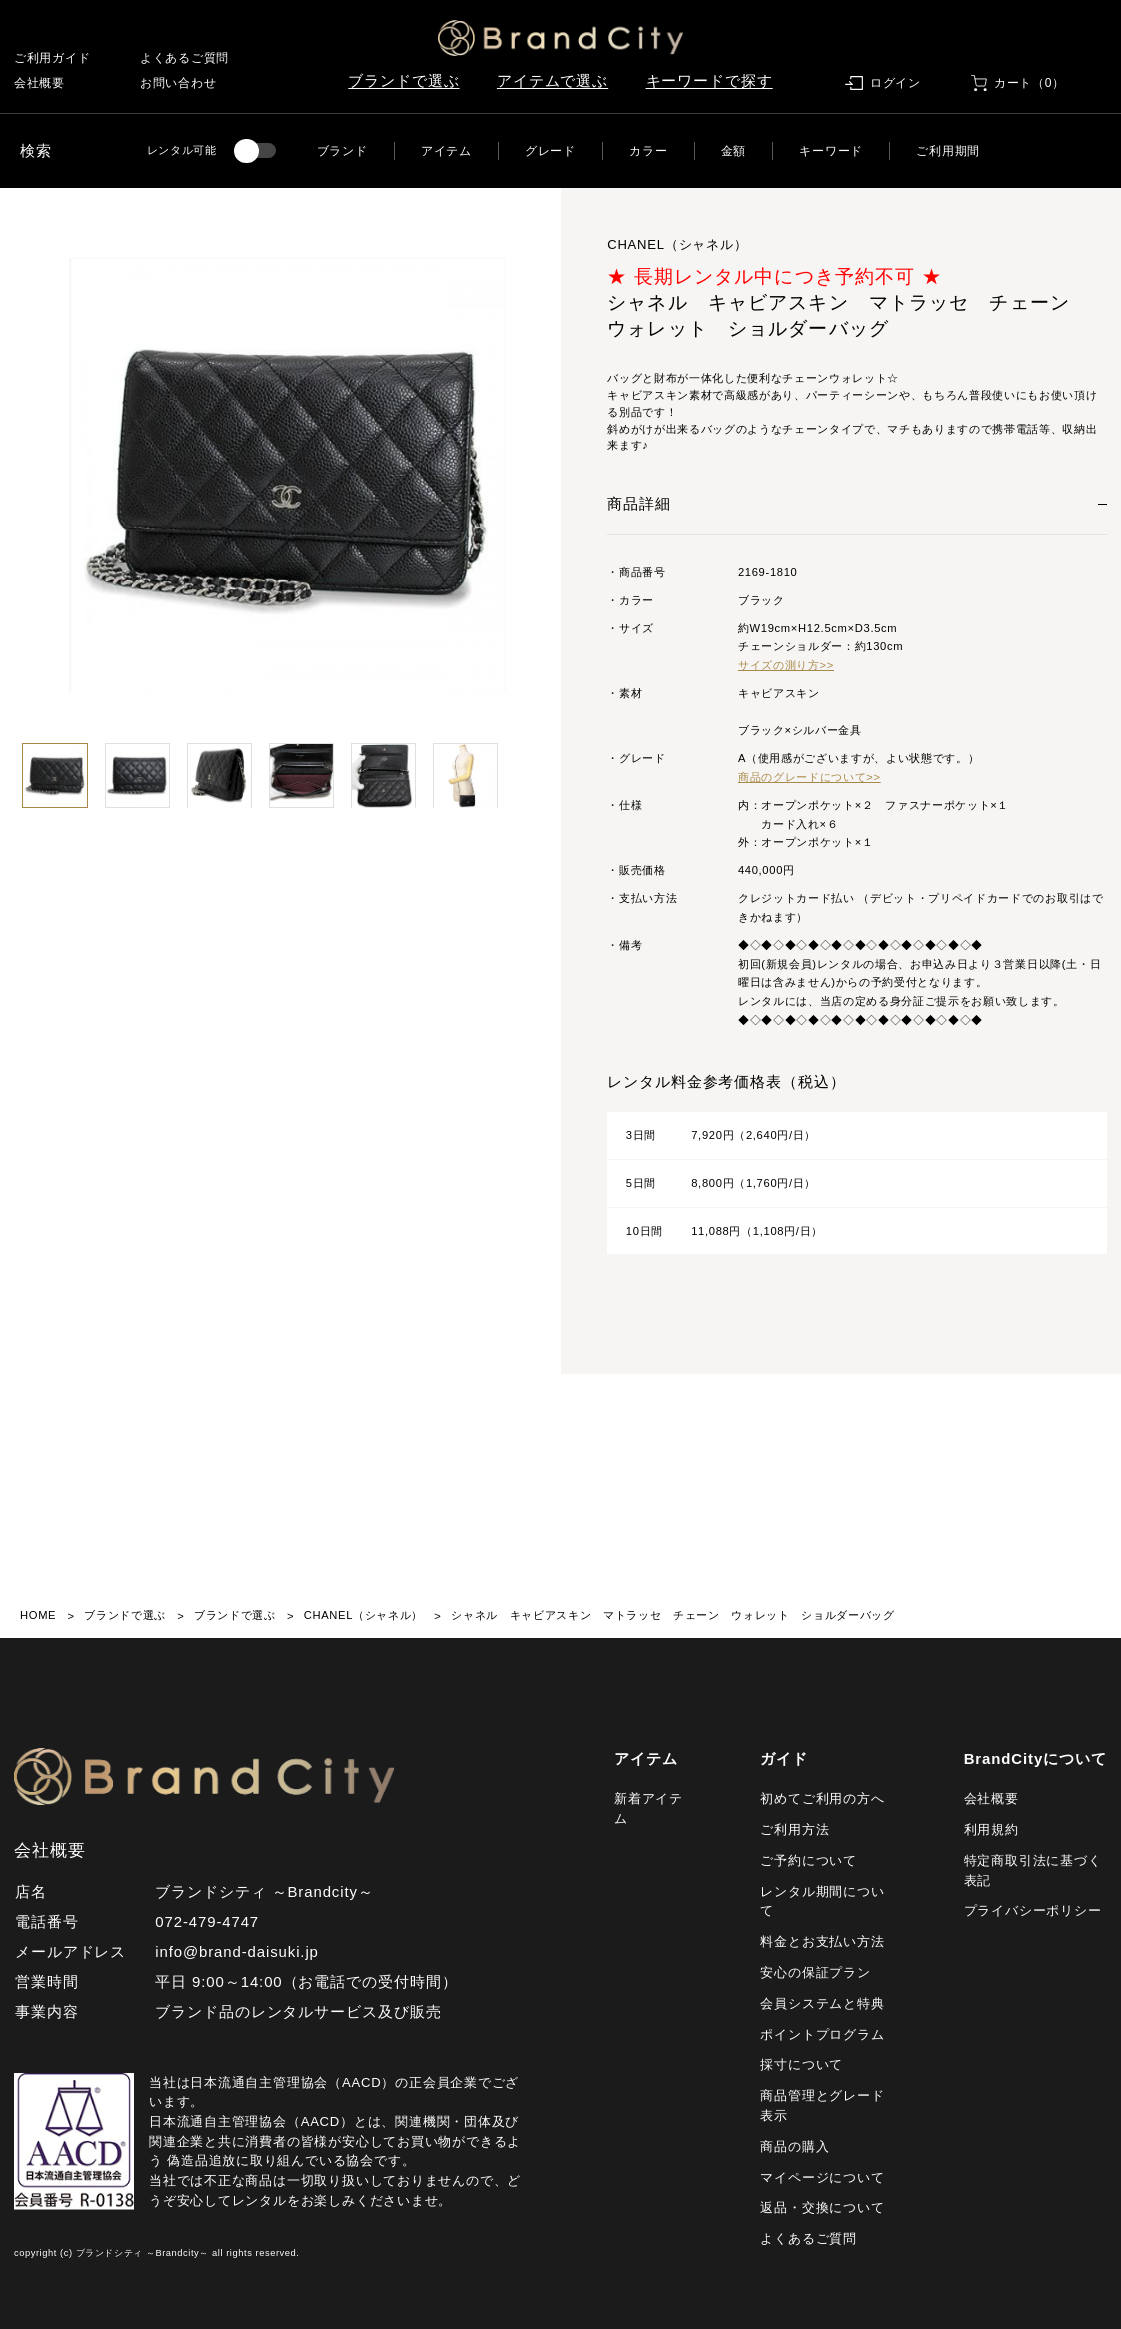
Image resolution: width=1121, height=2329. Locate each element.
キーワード (831, 151)
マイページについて (822, 2177)
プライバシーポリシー (1033, 1910)
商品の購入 (794, 2146)
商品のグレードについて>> (809, 777)
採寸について (801, 2064)
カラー (648, 151)
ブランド (342, 151)
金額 (733, 151)
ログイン (895, 83)
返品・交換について (822, 2207)
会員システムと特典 (822, 2003)
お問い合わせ (178, 83)
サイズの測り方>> (786, 665)
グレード (550, 151)
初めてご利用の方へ (822, 1798)
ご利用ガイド (52, 58)
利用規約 (991, 1829)
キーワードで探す (709, 80)
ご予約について (808, 1860)
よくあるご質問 (184, 58)
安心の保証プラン (815, 1972)
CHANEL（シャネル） (363, 1615)
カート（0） (1029, 83)
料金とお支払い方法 (822, 1941)
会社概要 (39, 83)
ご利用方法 (794, 1829)
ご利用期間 (948, 151)
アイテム (446, 151)
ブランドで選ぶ (403, 80)
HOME (38, 1615)
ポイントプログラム (822, 2034)
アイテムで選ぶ (552, 80)
